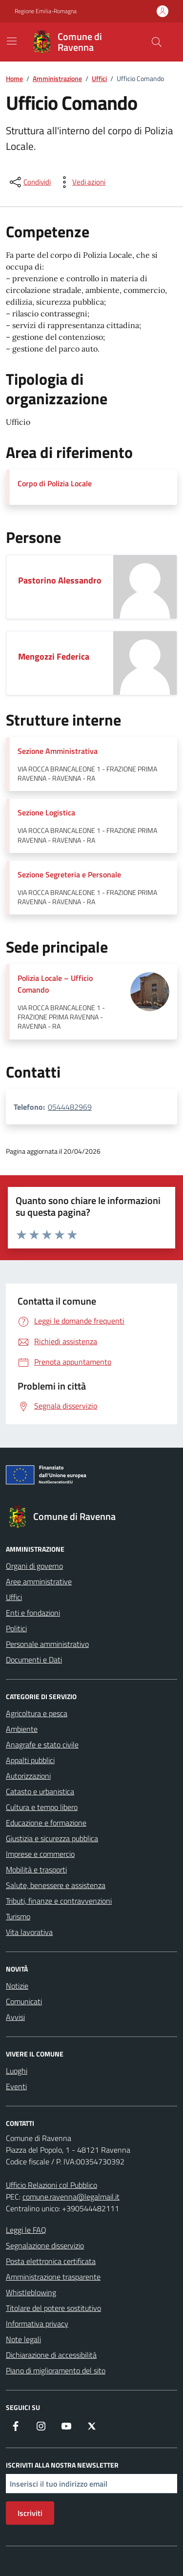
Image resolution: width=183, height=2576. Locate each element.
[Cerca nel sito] (156, 42)
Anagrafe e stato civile (42, 1744)
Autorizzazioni (28, 1776)
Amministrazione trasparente (53, 2277)
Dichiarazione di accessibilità (51, 2355)
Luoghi (16, 2071)
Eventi (16, 2086)
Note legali (23, 2339)
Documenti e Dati (34, 1659)
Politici (16, 1628)
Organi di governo (34, 1566)
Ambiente (22, 1729)
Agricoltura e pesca (36, 1713)
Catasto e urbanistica (40, 1791)
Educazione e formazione (46, 1822)
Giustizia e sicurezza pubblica (52, 1838)
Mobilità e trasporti (36, 1869)
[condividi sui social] (29, 182)
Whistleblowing (31, 2292)
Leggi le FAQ (26, 2230)
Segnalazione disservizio (45, 2245)
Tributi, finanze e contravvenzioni (59, 1901)
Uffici (14, 1597)
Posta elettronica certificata (51, 2261)
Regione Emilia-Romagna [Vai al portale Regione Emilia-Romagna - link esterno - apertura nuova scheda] (46, 11)
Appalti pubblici (30, 1760)
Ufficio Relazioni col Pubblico (51, 2185)
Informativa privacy (37, 2323)
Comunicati (24, 2001)
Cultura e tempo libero (42, 1807)
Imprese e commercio (40, 1854)
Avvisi (15, 2017)
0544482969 (70, 1107)
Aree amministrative (39, 1581)
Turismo (18, 1916)
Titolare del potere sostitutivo (53, 2308)
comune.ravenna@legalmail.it (71, 2196)
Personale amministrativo (47, 1644)
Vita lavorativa (29, 1932)
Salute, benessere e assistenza (55, 1885)
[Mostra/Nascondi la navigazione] (12, 41)
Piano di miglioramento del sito (55, 2370)
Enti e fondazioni (33, 1613)
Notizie (17, 1986)
